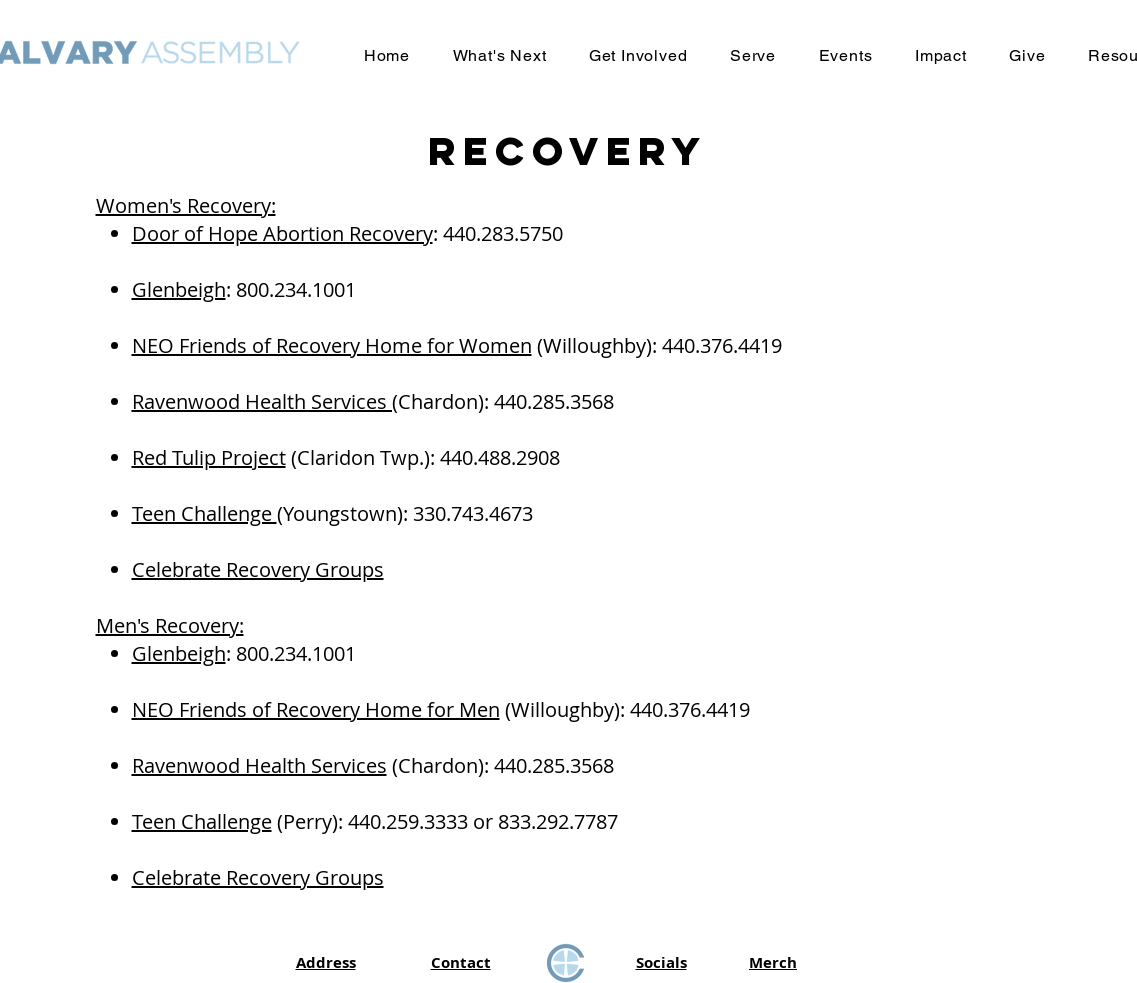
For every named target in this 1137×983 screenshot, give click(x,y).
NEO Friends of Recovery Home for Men (316, 709)
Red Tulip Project (209, 457)
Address (326, 962)
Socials (661, 962)
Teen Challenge (204, 513)
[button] (499, 55)
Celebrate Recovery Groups (258, 569)
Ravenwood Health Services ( (265, 401)
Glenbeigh (179, 289)
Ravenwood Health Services (259, 765)
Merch (773, 962)
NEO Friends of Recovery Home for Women (332, 345)
